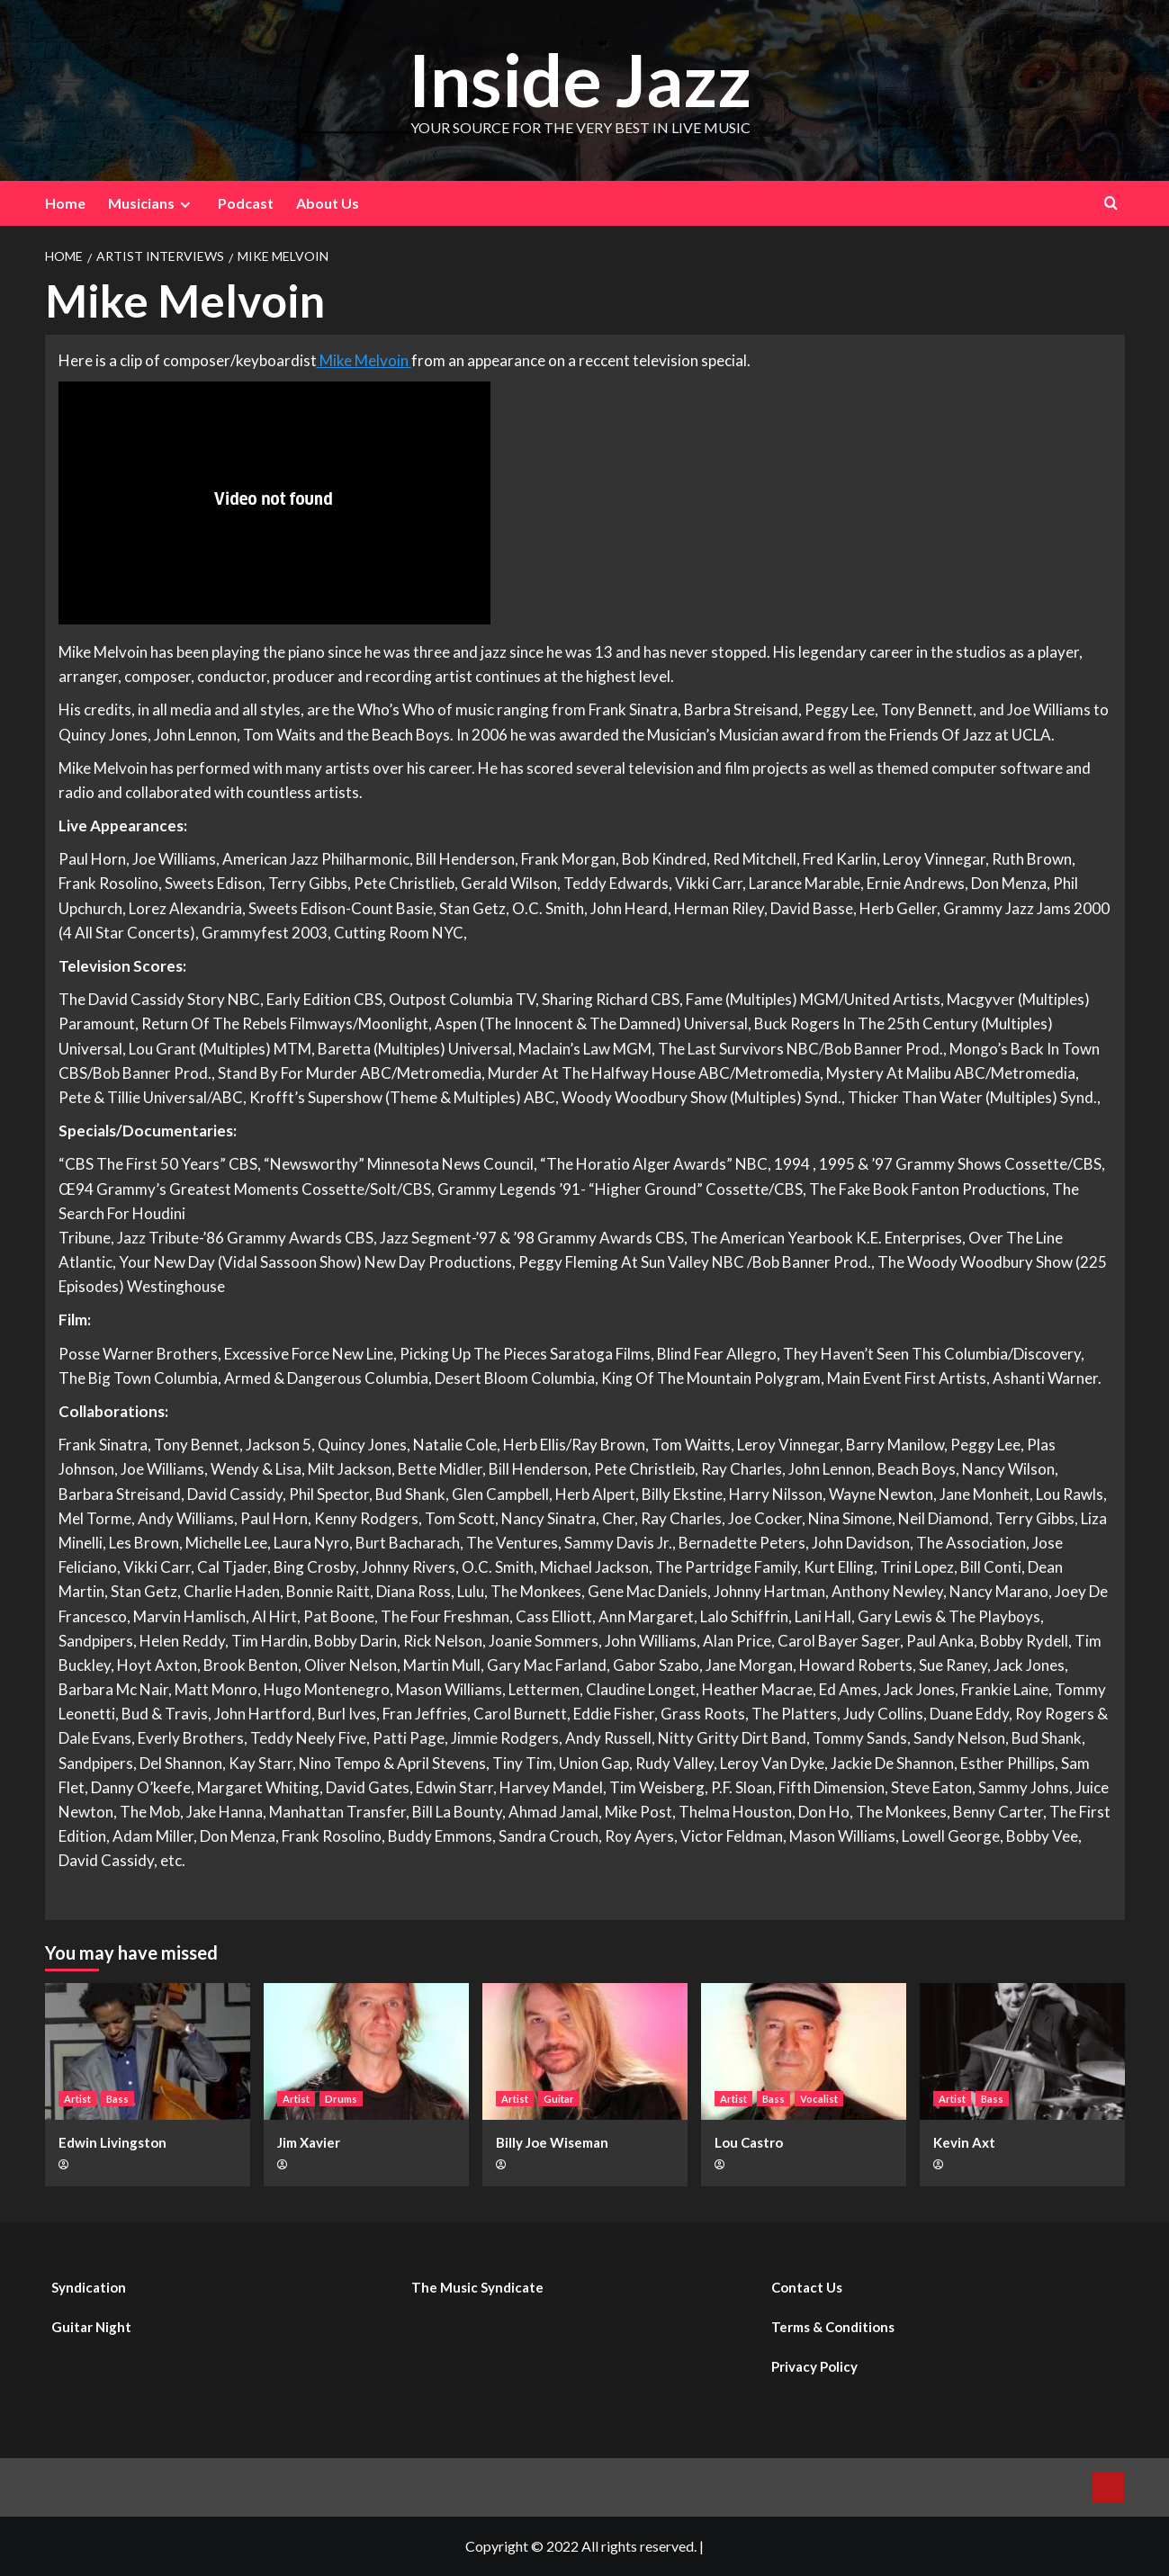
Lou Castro (749, 2142)
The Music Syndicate (477, 2287)
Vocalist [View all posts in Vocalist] (819, 2099)
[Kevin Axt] (1022, 2051)
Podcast (246, 202)
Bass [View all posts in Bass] (117, 2099)
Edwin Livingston (112, 2142)
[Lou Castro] (803, 2051)
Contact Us (806, 2287)
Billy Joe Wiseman (552, 2142)
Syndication (88, 2287)
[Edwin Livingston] (147, 2051)
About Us (327, 202)
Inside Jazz (580, 77)
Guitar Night (91, 2327)
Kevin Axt (964, 2142)
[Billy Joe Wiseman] (585, 2051)
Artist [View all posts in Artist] (77, 2099)
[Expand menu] (185, 204)
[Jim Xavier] (366, 2051)
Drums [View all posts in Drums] (341, 2099)
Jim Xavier (308, 2142)
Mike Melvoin (364, 360)
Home (65, 202)
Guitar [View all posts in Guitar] (559, 2099)
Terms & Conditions (833, 2327)
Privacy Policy (814, 2366)
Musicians (151, 203)
